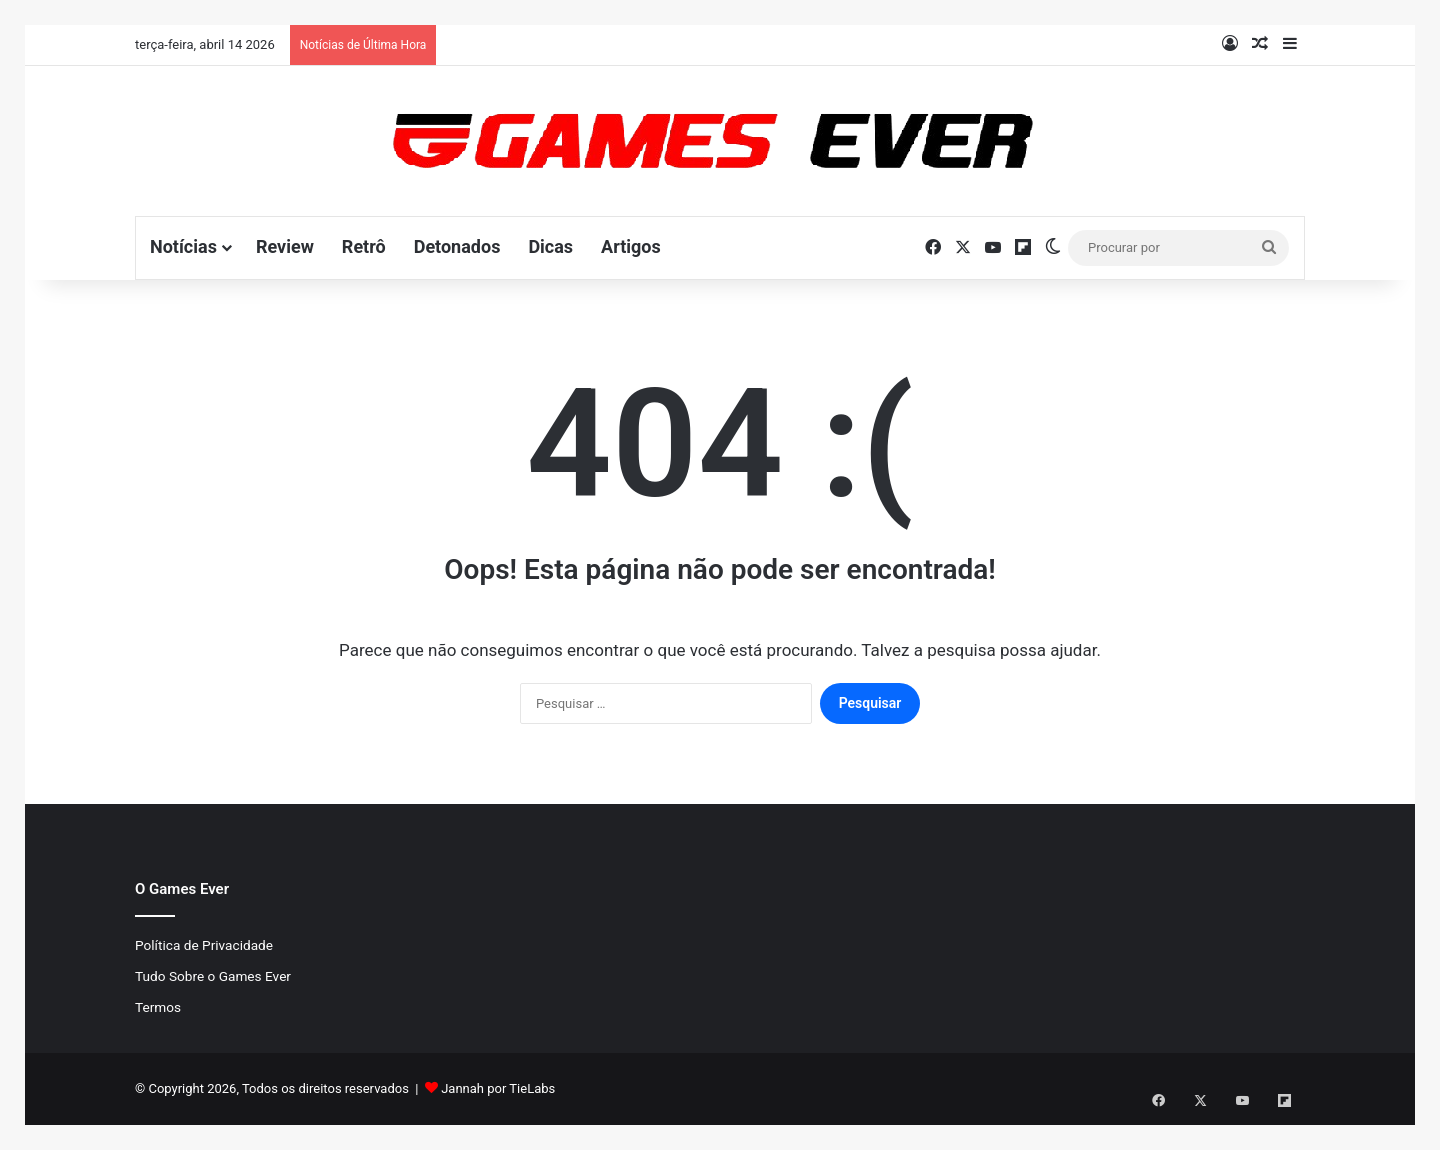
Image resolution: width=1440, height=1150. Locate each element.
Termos (158, 1007)
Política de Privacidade (204, 945)
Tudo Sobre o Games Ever (213, 976)
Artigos (631, 246)
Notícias (183, 246)
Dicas (550, 246)
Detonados (457, 246)
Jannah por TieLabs (498, 1088)
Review (285, 246)
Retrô (364, 246)
